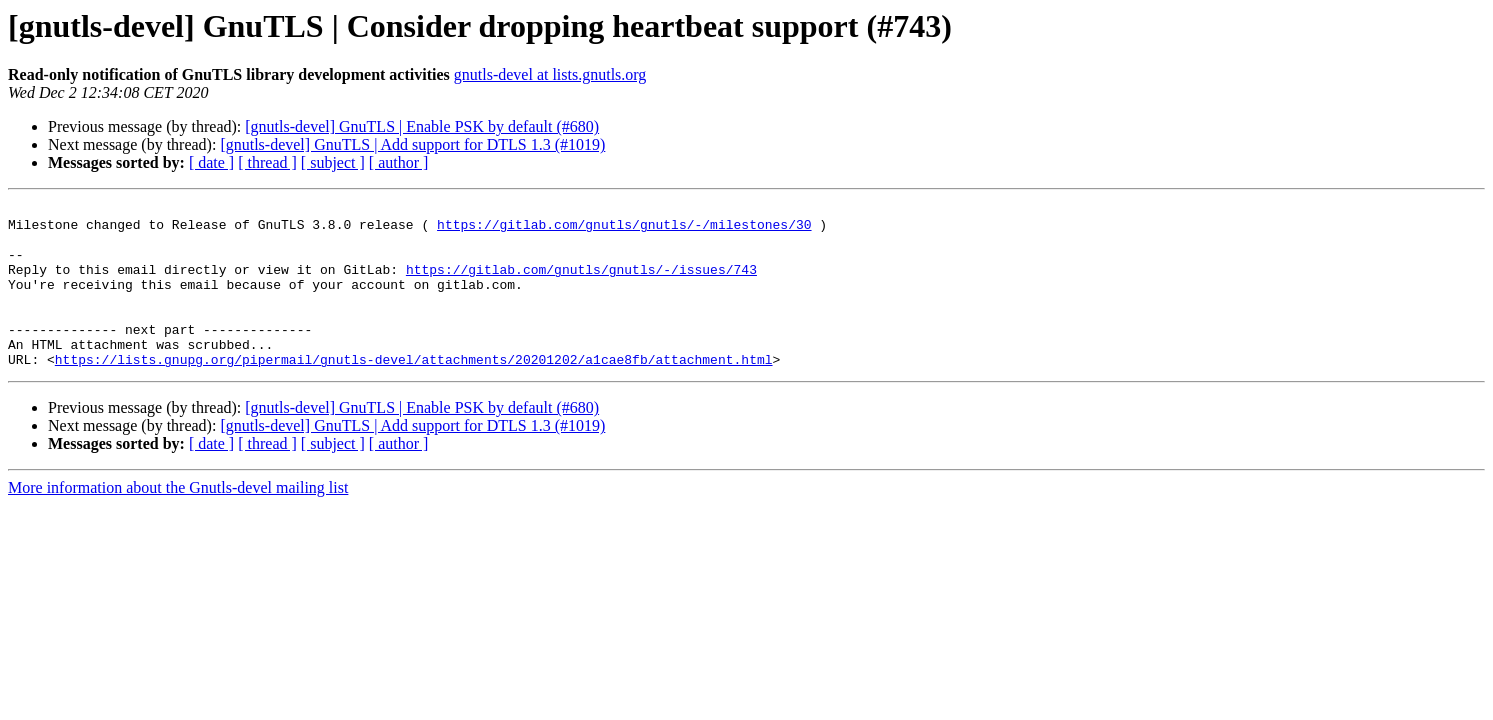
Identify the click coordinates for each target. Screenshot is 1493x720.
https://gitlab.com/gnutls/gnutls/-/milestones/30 (624, 230)
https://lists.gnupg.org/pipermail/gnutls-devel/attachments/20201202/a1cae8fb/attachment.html (414, 392)
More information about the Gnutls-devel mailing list (178, 520)
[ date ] (211, 162)
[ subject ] (333, 162)
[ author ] (399, 162)
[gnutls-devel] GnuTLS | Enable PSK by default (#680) (422, 126)
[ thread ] (267, 162)
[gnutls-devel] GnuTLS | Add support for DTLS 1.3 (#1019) (412, 144)
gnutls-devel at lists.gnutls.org (550, 74)
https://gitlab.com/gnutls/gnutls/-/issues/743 (581, 284)
